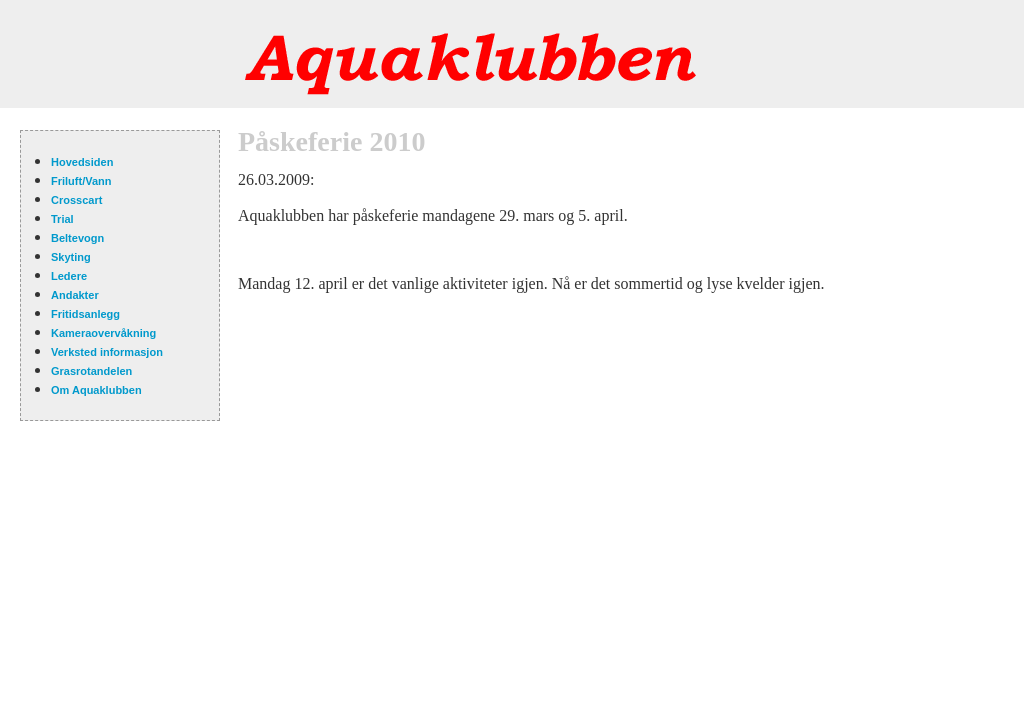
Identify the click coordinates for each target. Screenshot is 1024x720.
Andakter (75, 295)
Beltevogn (77, 238)
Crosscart (76, 200)
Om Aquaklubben (96, 390)
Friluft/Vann (81, 181)
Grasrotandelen (91, 371)
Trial (62, 219)
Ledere (69, 276)
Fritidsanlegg (85, 314)
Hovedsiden (82, 162)
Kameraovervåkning (103, 333)
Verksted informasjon (107, 352)
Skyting (71, 257)
